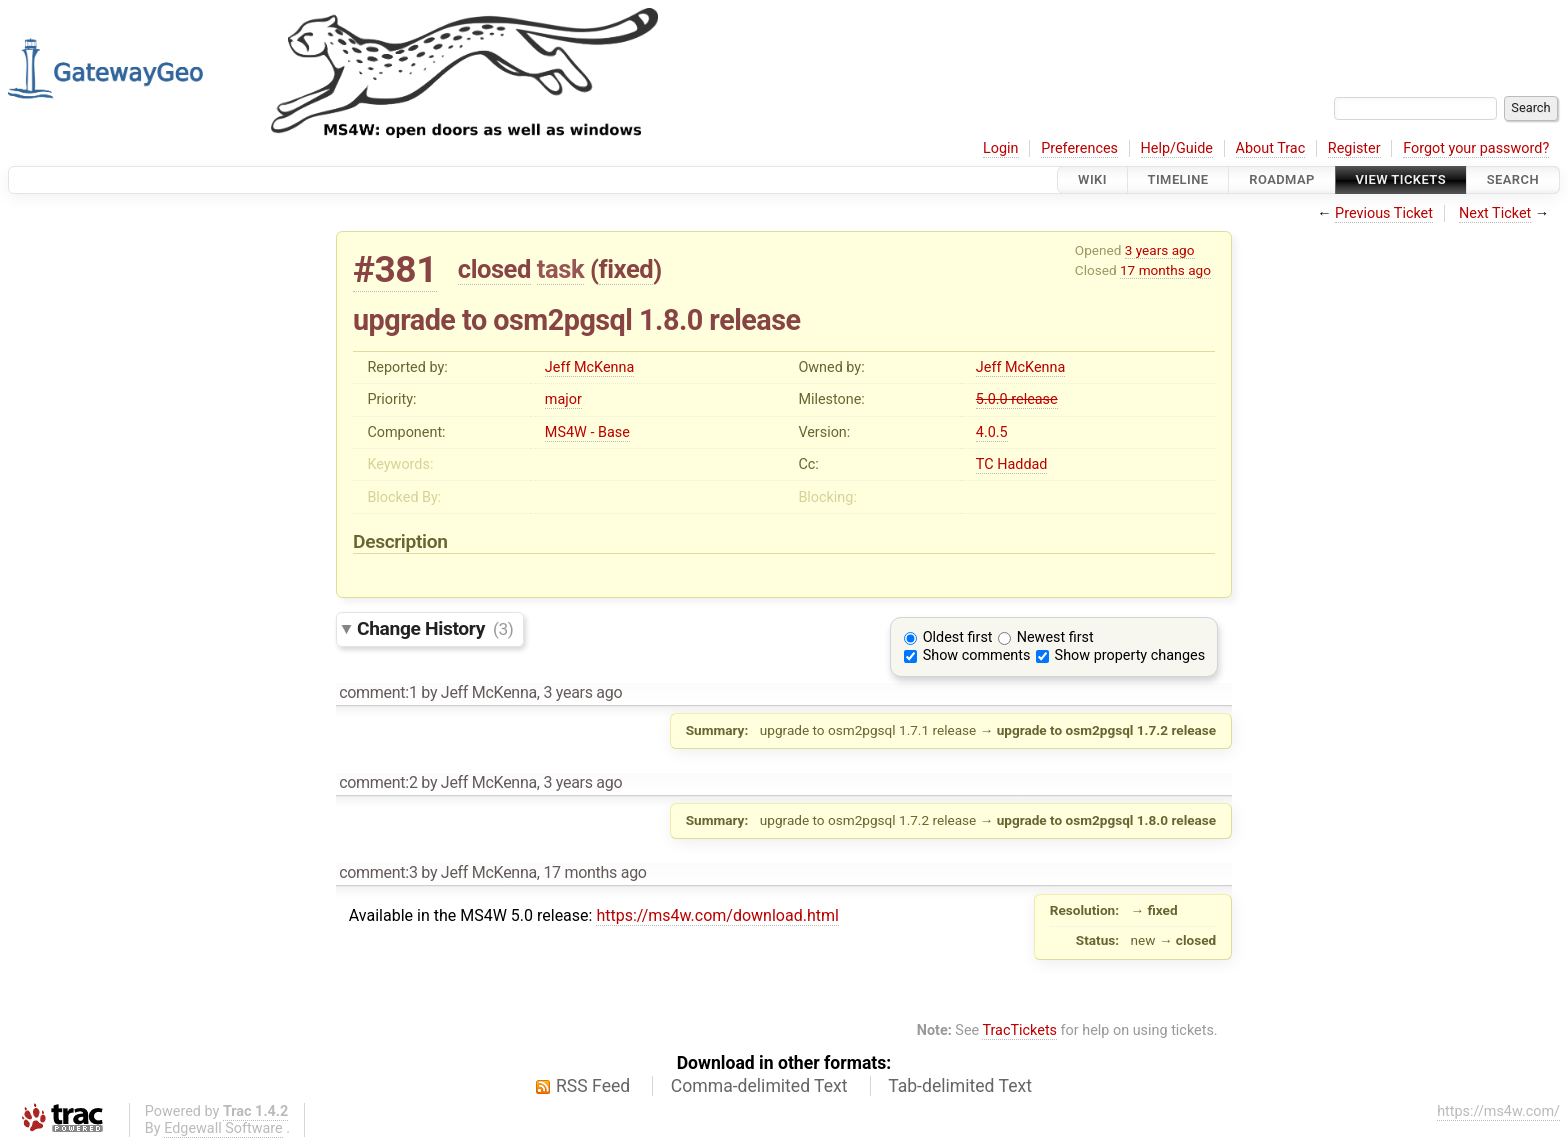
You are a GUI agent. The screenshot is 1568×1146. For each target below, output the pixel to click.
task (560, 269)
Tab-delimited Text (960, 1086)
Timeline (1178, 179)
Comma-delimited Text (759, 1086)
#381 (395, 269)
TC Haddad (1012, 464)
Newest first (1055, 637)
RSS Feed (593, 1086)
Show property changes (1130, 655)
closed (494, 269)
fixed (626, 269)
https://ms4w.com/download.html (717, 915)
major (563, 399)
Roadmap (1282, 179)
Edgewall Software (223, 1128)
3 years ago (1160, 250)
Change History (435, 628)
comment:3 (378, 872)
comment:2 (378, 782)
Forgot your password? (1476, 148)
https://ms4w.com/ (1498, 1111)
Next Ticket (1495, 213)
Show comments (977, 655)
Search (1513, 179)
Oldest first (958, 637)
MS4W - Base (587, 432)
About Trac (1271, 148)
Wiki (1092, 179)
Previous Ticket (1384, 213)
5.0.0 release (1017, 399)
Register (1354, 148)
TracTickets (1019, 1030)
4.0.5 (992, 432)
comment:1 (378, 692)
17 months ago (1165, 270)
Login (1001, 148)
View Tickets (1401, 179)
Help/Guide (1177, 148)
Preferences (1079, 148)
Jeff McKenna (589, 367)
